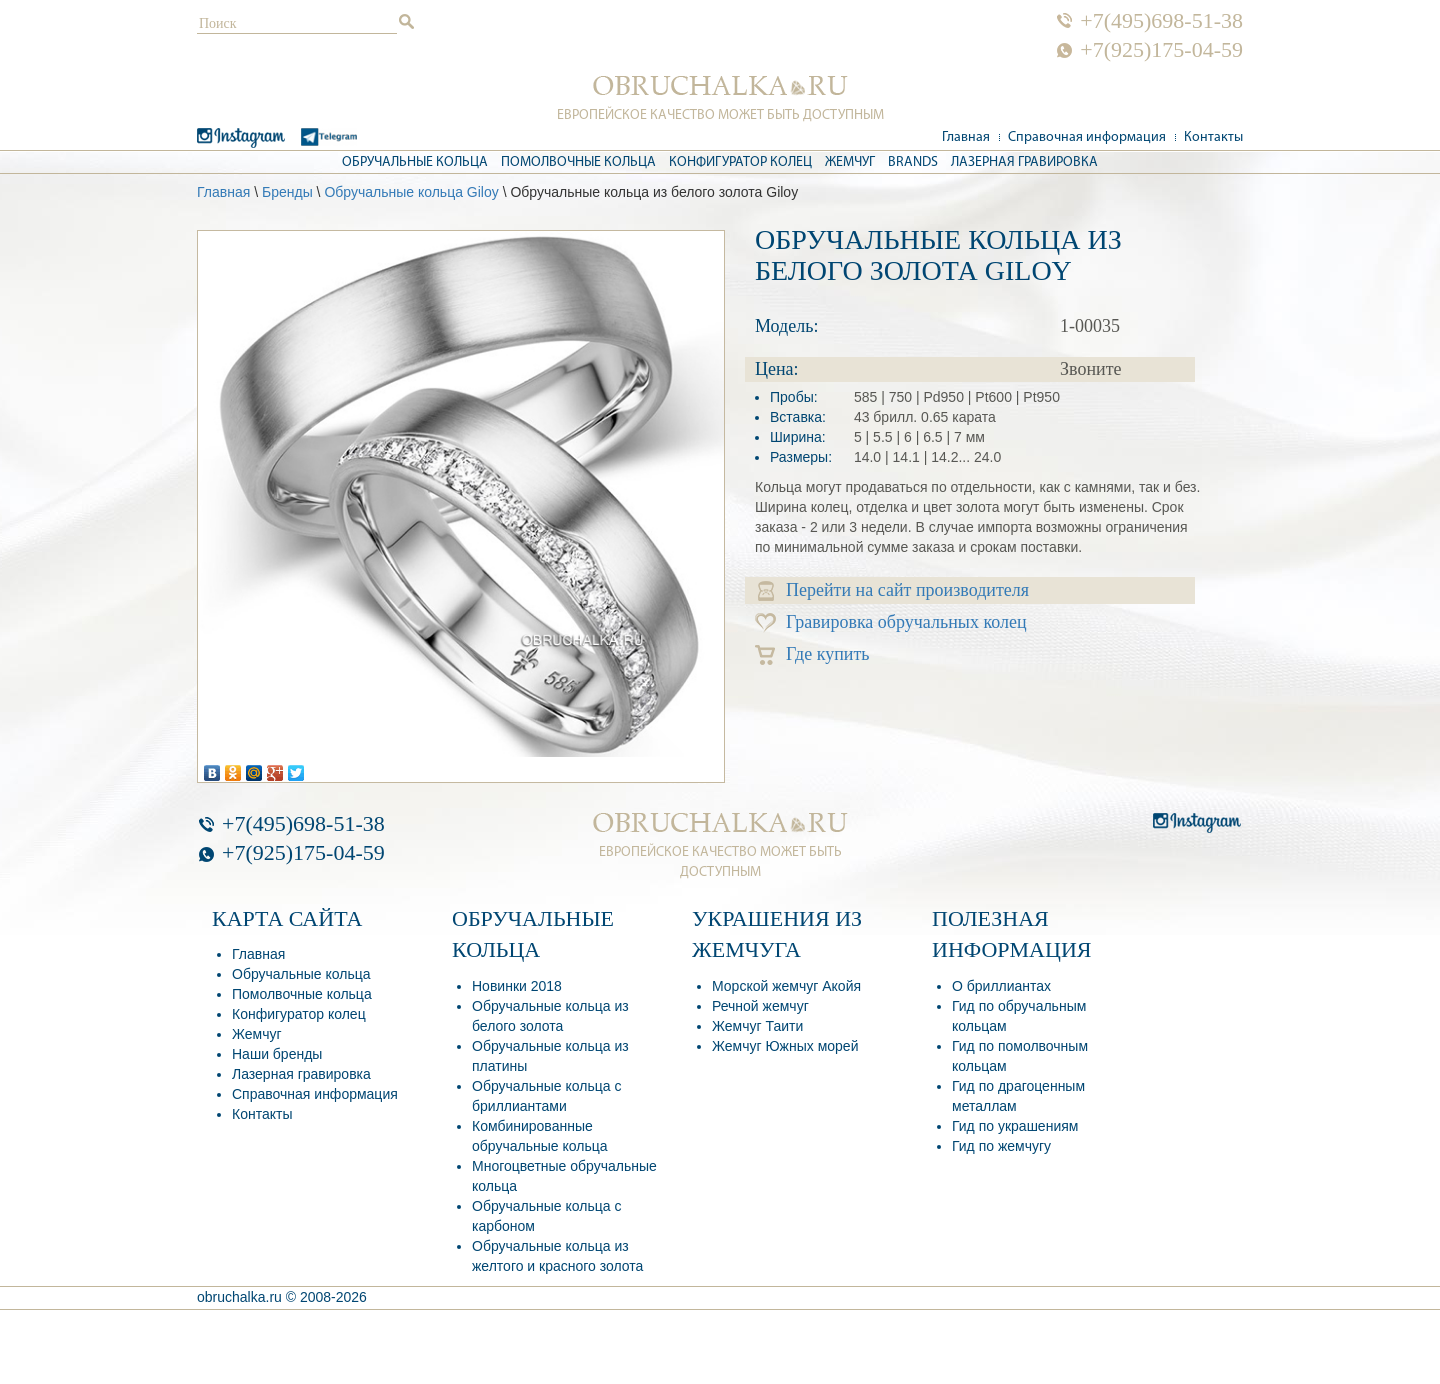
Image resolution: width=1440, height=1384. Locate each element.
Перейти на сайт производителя (893, 590)
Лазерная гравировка (1024, 162)
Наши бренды (277, 1054)
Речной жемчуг (760, 1006)
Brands (913, 162)
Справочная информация (1087, 137)
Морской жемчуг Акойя (786, 986)
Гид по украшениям (1015, 1126)
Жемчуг (850, 162)
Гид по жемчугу (1001, 1146)
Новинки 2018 (517, 986)
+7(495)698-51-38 (1161, 21)
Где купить (812, 654)
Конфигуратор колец (740, 162)
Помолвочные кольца (578, 162)
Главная (966, 137)
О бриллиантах (1001, 986)
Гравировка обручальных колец (891, 622)
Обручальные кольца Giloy (411, 192)
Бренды (287, 192)
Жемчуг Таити (757, 1026)
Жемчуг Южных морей (785, 1046)
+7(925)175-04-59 (1161, 50)
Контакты (1213, 137)
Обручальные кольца (415, 162)
